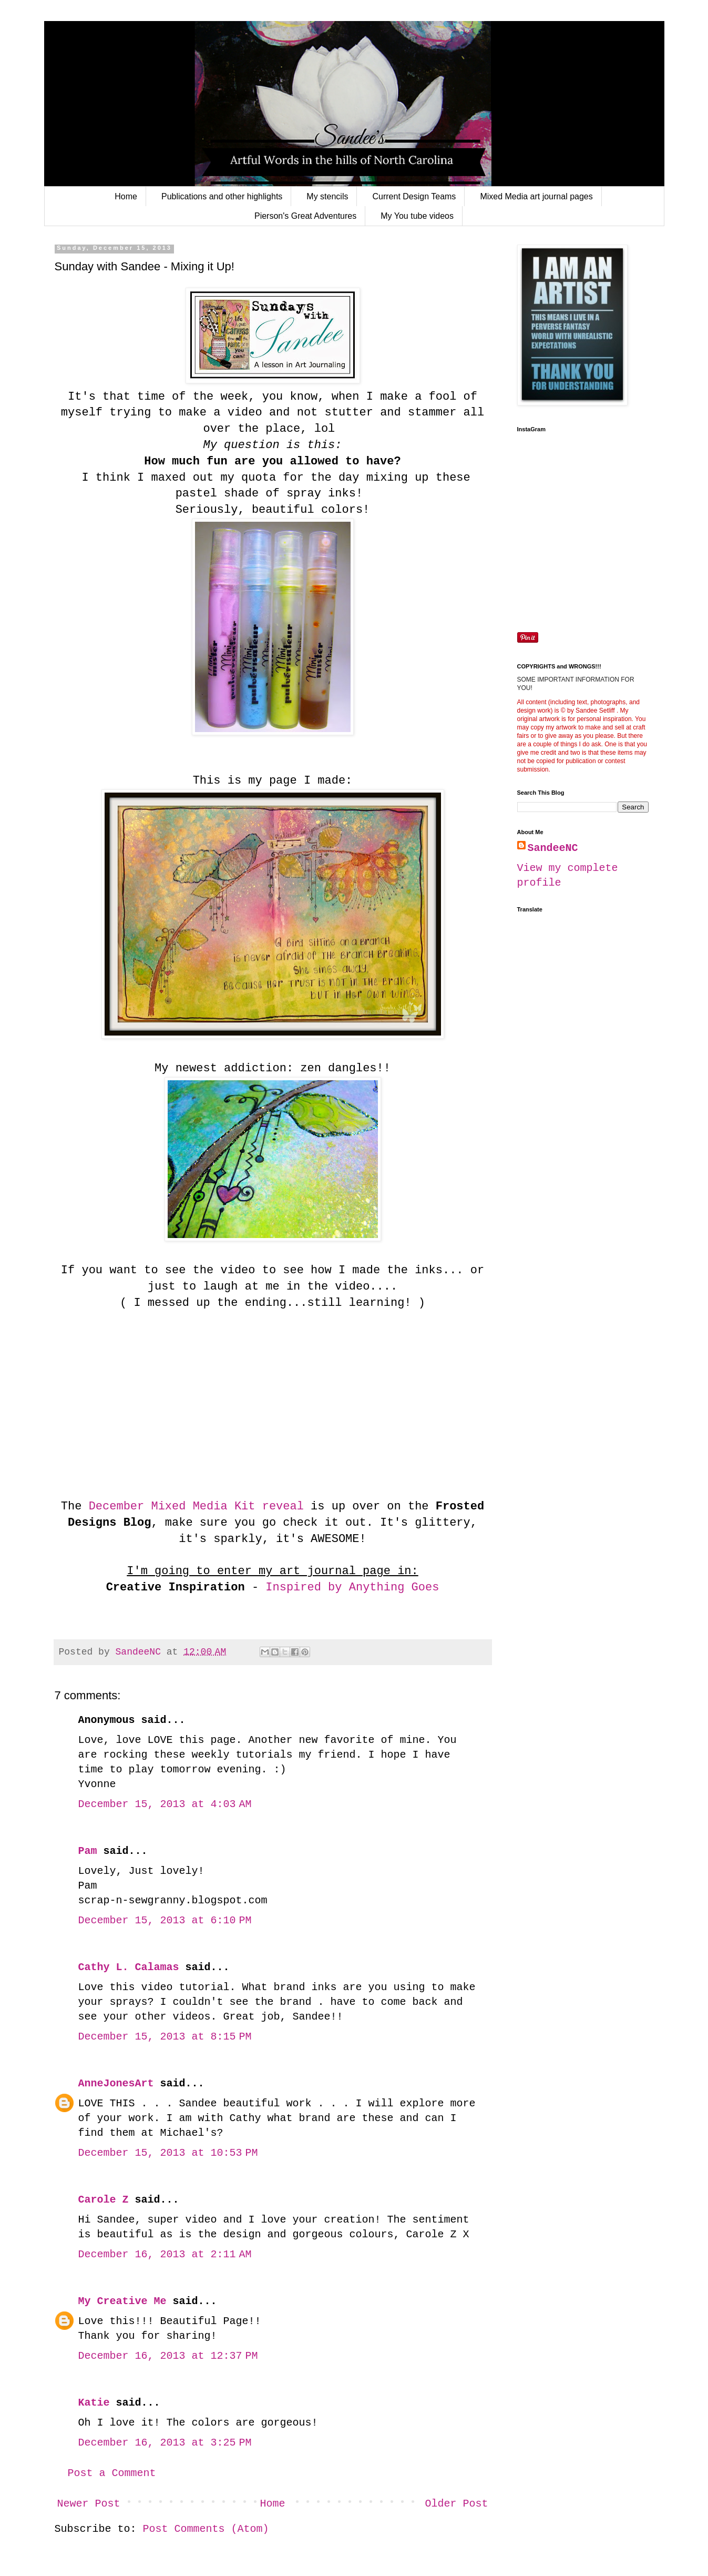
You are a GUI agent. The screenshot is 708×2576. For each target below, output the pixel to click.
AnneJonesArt (116, 2083)
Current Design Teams (414, 196)
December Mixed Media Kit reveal (192, 1506)
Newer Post (88, 2504)
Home (126, 196)
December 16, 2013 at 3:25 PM (165, 2443)
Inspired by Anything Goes (352, 1587)
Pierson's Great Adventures (305, 215)
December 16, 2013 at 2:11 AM (165, 2254)
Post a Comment (112, 2473)
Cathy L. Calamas (128, 1967)
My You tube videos (417, 215)
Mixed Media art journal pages (536, 196)
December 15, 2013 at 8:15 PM (165, 2037)
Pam (87, 1851)
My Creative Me (122, 2301)
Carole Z (103, 2200)
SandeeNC (553, 848)
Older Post (456, 2504)
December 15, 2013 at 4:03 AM (165, 1804)
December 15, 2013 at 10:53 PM (168, 2153)
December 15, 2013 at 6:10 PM (165, 1920)
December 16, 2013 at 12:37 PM (168, 2356)
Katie (94, 2403)
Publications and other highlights (221, 196)
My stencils (327, 196)
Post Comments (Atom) (206, 2529)
